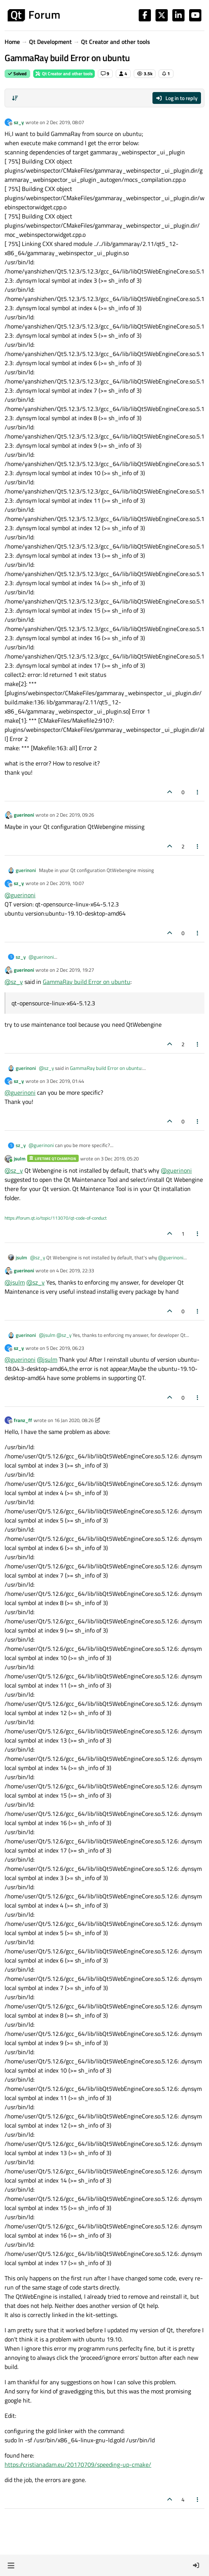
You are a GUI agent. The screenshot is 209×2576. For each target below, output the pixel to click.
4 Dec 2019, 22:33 (75, 1270)
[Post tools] (198, 792)
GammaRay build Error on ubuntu (86, 981)
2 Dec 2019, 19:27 (75, 970)
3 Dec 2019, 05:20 (120, 1158)
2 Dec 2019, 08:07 (65, 122)
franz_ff (23, 1420)
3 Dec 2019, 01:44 (65, 1081)
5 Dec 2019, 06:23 (65, 1348)
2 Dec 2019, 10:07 (65, 883)
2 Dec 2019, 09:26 (75, 815)
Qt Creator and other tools (64, 73)
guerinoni (24, 815)
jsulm (20, 1158)
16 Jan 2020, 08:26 (74, 1420)
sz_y (19, 122)
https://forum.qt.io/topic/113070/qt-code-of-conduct (56, 1218)
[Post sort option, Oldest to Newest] (15, 98)
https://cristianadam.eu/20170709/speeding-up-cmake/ (78, 2464)
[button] (11, 2565)
